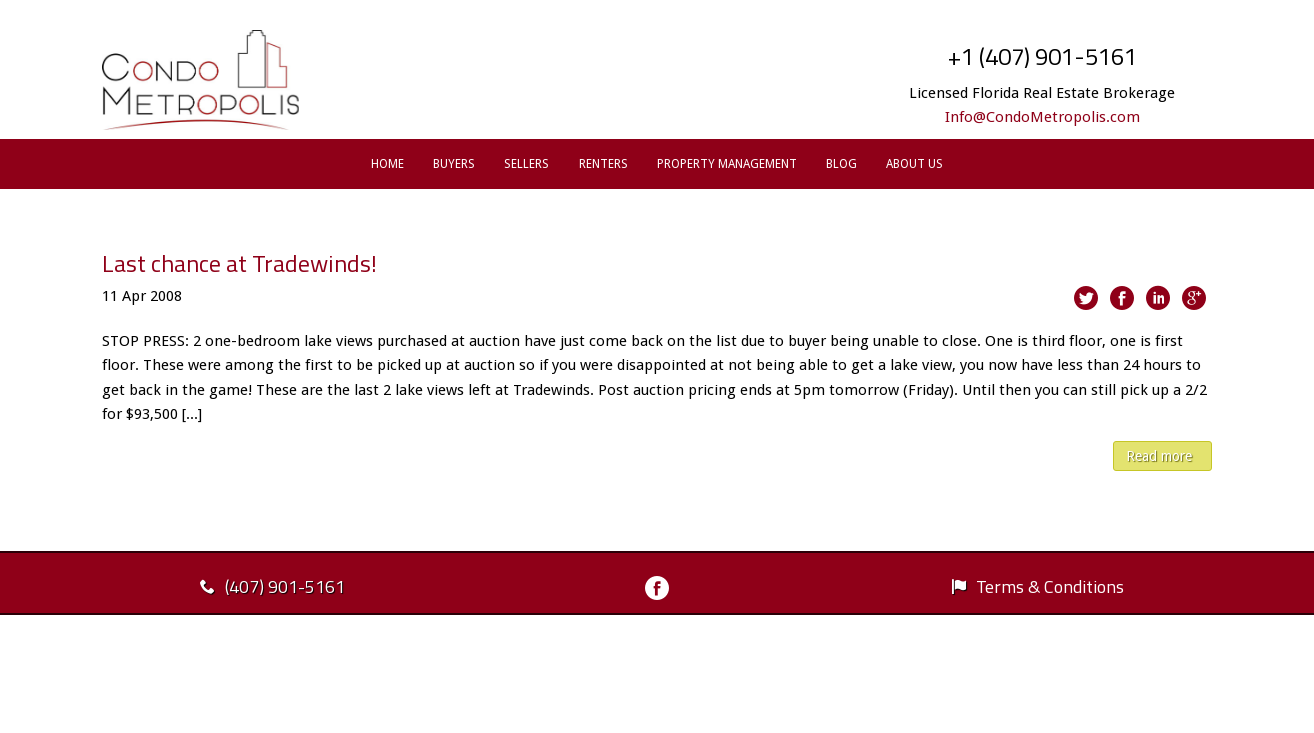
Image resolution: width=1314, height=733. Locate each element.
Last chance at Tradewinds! (239, 263)
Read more (1159, 456)
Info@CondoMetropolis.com (1042, 117)
